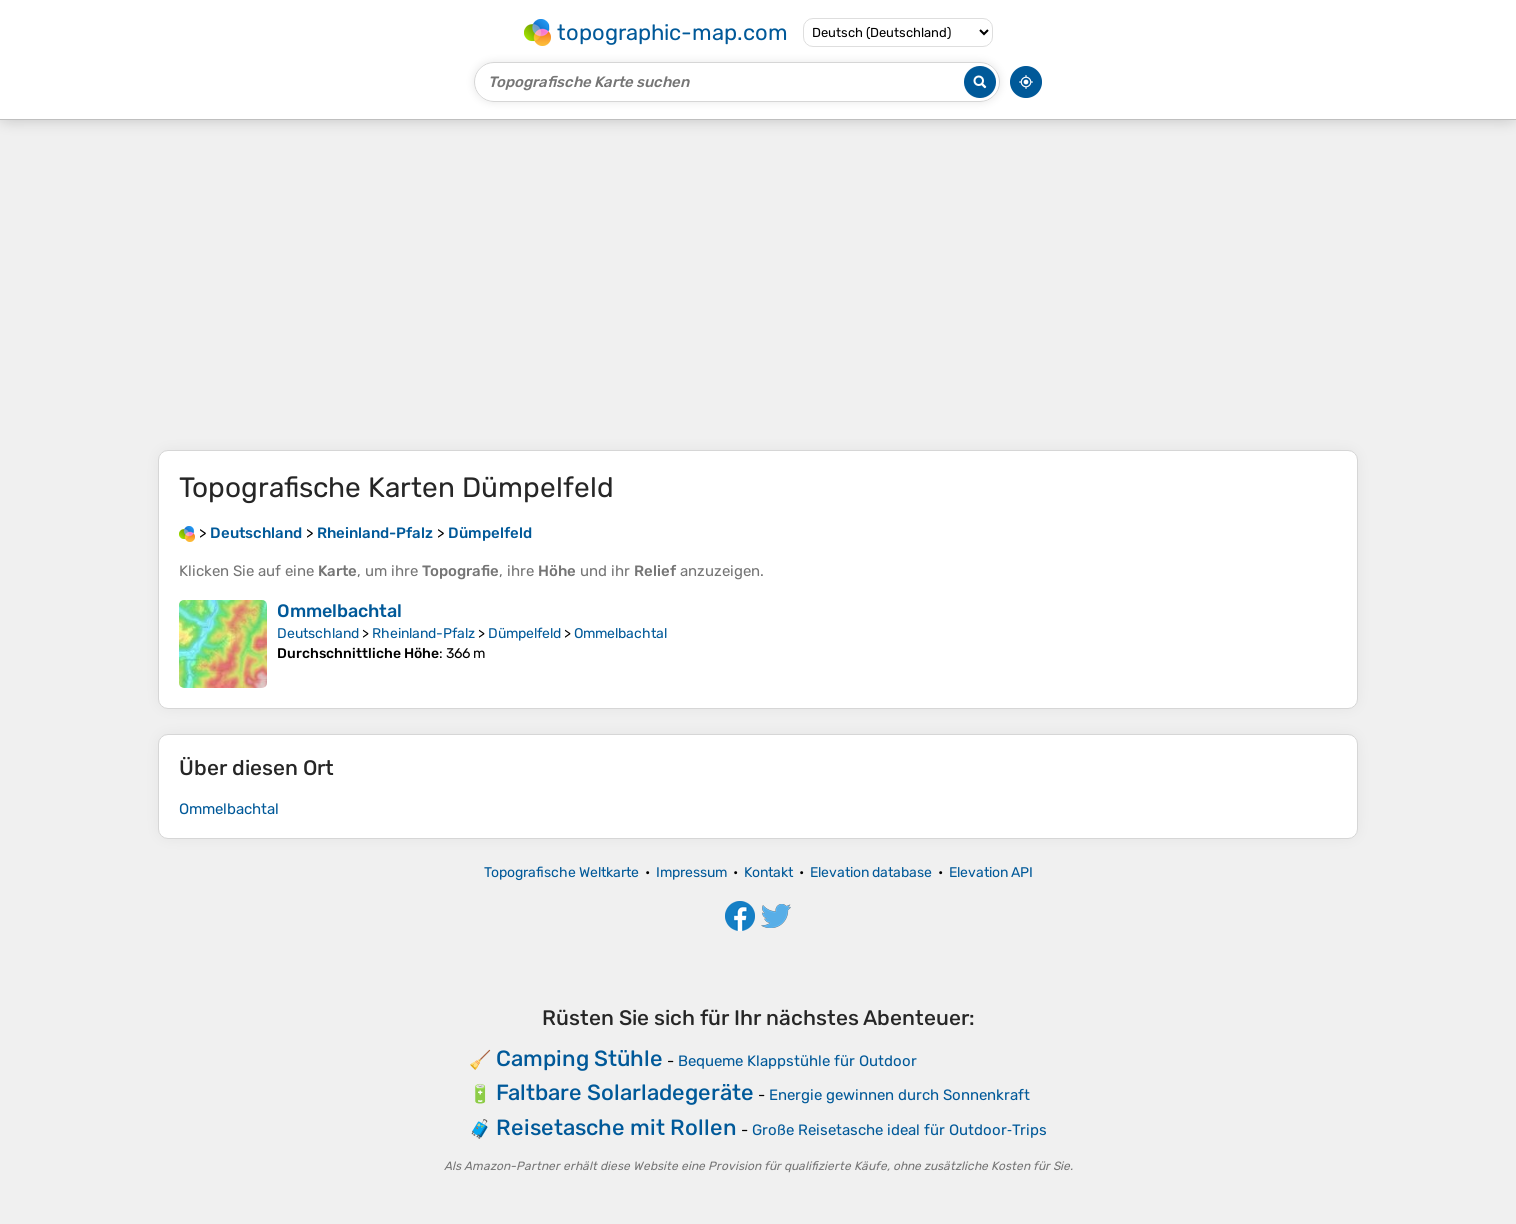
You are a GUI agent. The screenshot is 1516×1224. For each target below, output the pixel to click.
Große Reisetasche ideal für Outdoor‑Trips (899, 1130)
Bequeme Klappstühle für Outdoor (797, 1061)
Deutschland (318, 633)
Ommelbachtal (339, 611)
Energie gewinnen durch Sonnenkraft (899, 1095)
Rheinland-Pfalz (423, 633)
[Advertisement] (758, 285)
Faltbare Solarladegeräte (625, 1092)
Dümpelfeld (524, 633)
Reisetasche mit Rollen (616, 1127)
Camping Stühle (579, 1058)
